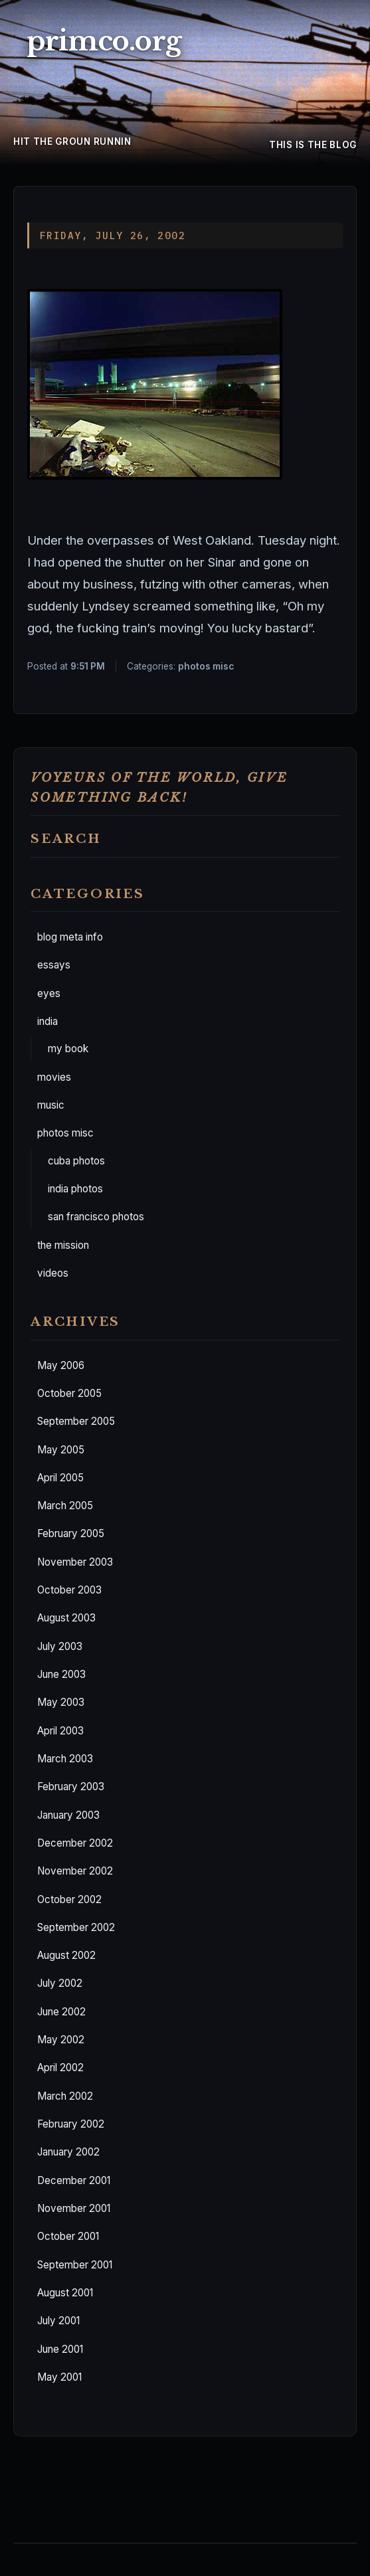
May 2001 (59, 2377)
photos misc (65, 1133)
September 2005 (76, 1421)
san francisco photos (96, 1216)
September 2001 (74, 2264)
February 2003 (70, 1786)
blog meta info (70, 937)
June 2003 (61, 1674)
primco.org (104, 41)
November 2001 (73, 2208)
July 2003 (59, 1646)
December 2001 (73, 2180)
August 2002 (66, 1955)
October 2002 (69, 1899)
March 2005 (65, 1505)
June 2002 (61, 2011)
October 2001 (68, 2236)
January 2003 (68, 1815)
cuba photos (76, 1160)
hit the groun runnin (72, 141)
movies (54, 1077)
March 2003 (65, 1758)
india (47, 1021)
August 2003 (66, 1617)
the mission (63, 1245)
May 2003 (60, 1702)
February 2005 (70, 1533)
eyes (48, 993)
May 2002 (60, 2039)
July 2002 (59, 1983)
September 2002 (76, 1927)
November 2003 (75, 1562)
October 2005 (69, 1393)
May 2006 (60, 1365)
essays (53, 965)
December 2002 (75, 1843)
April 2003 (60, 1730)
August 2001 (65, 2292)
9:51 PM (87, 666)
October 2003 (69, 1590)
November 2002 (75, 1871)
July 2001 (58, 2320)
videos (52, 1273)
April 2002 (60, 2067)
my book (68, 1048)
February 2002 (70, 2124)
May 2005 (60, 1449)
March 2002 (65, 2096)
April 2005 (60, 1477)
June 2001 (60, 2349)
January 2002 (68, 2152)
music (50, 1105)
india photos (75, 1188)
